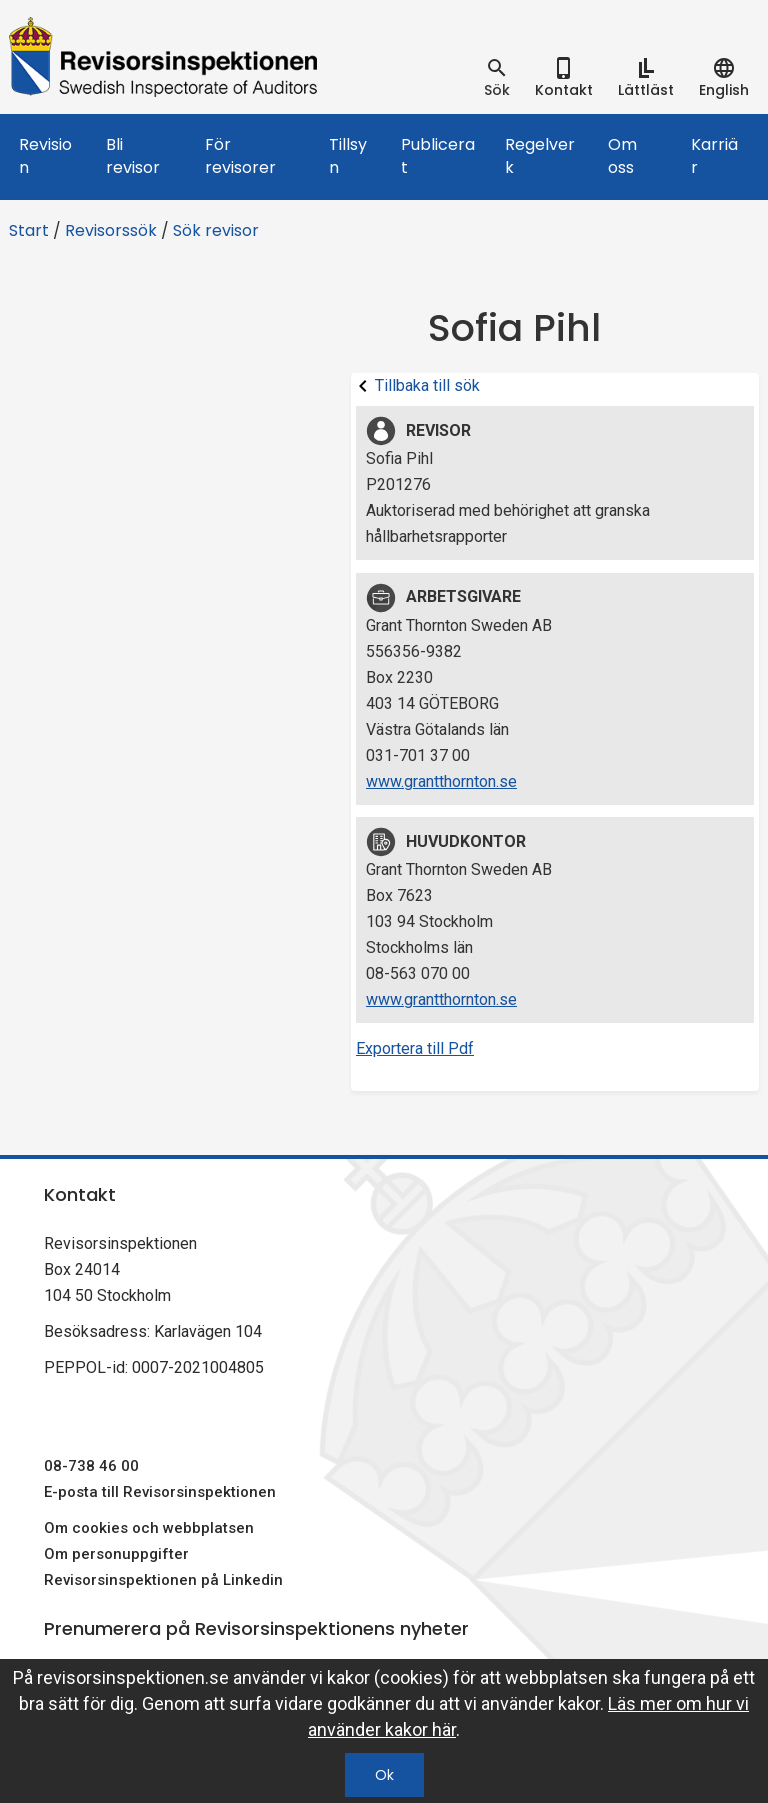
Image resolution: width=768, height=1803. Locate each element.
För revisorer (240, 156)
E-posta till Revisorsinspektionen (160, 1492)
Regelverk (540, 156)
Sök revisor (216, 230)
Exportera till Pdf (415, 1048)
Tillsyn (348, 156)
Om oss (622, 156)
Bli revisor (133, 156)
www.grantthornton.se (441, 781)
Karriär (714, 156)
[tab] (497, 78)
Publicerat (438, 156)
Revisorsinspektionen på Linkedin (163, 1580)
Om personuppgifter (116, 1554)
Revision (45, 156)
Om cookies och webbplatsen (149, 1528)
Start (29, 230)
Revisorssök (111, 230)
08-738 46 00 (91, 1466)
